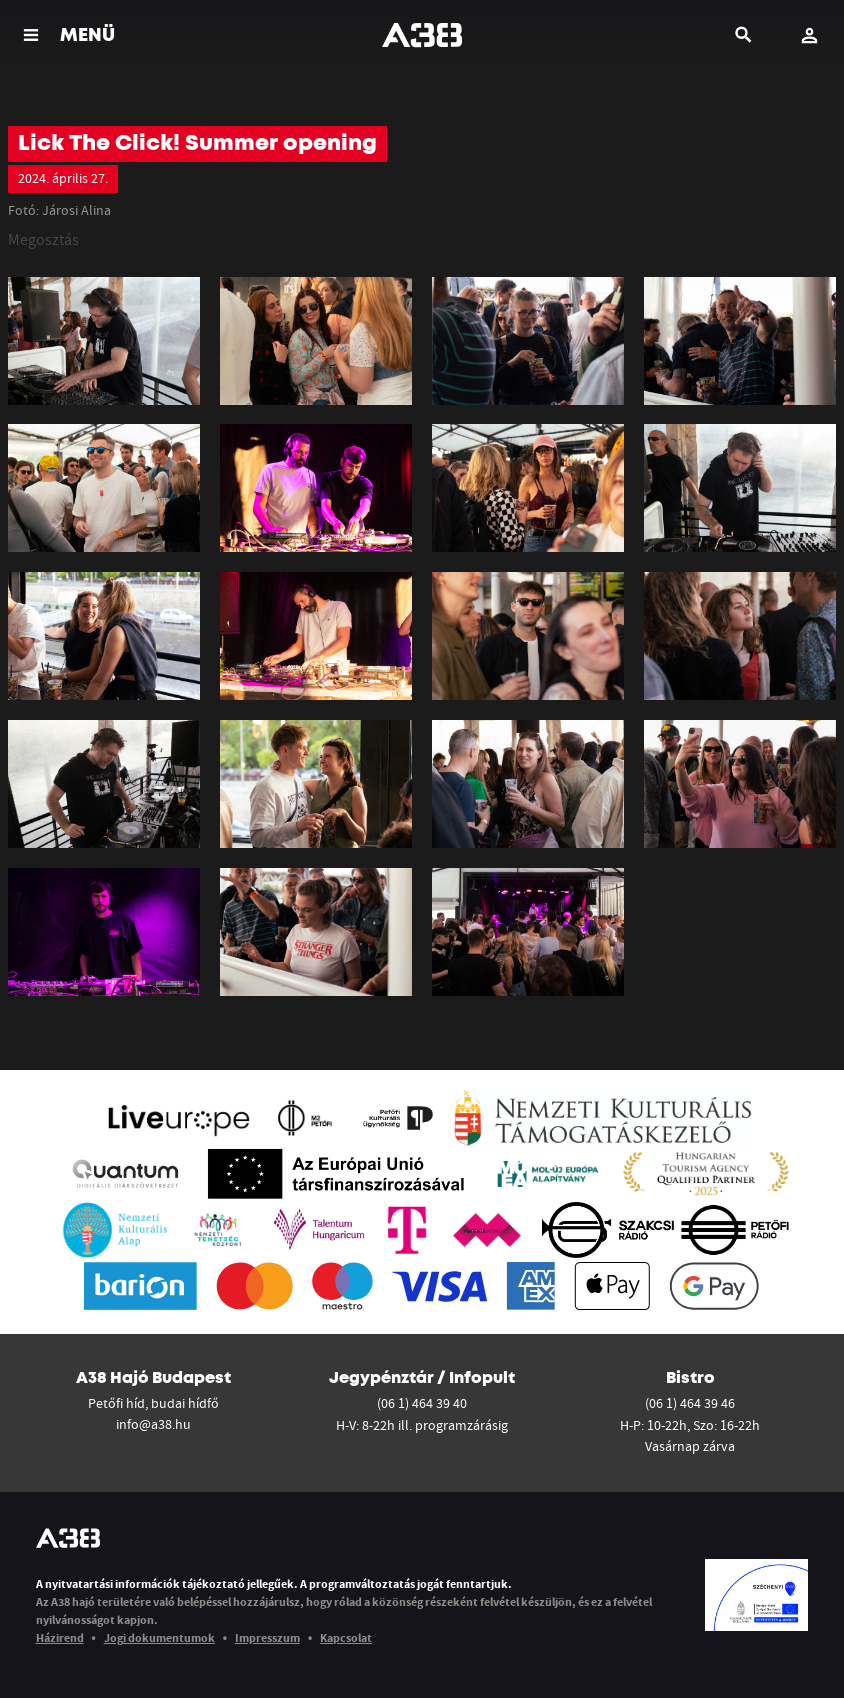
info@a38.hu (153, 1424)
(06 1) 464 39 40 (422, 1403)
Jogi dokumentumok (159, 1637)
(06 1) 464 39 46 (690, 1403)
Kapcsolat (346, 1637)
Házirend (60, 1637)
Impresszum (267, 1637)
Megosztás (43, 239)
